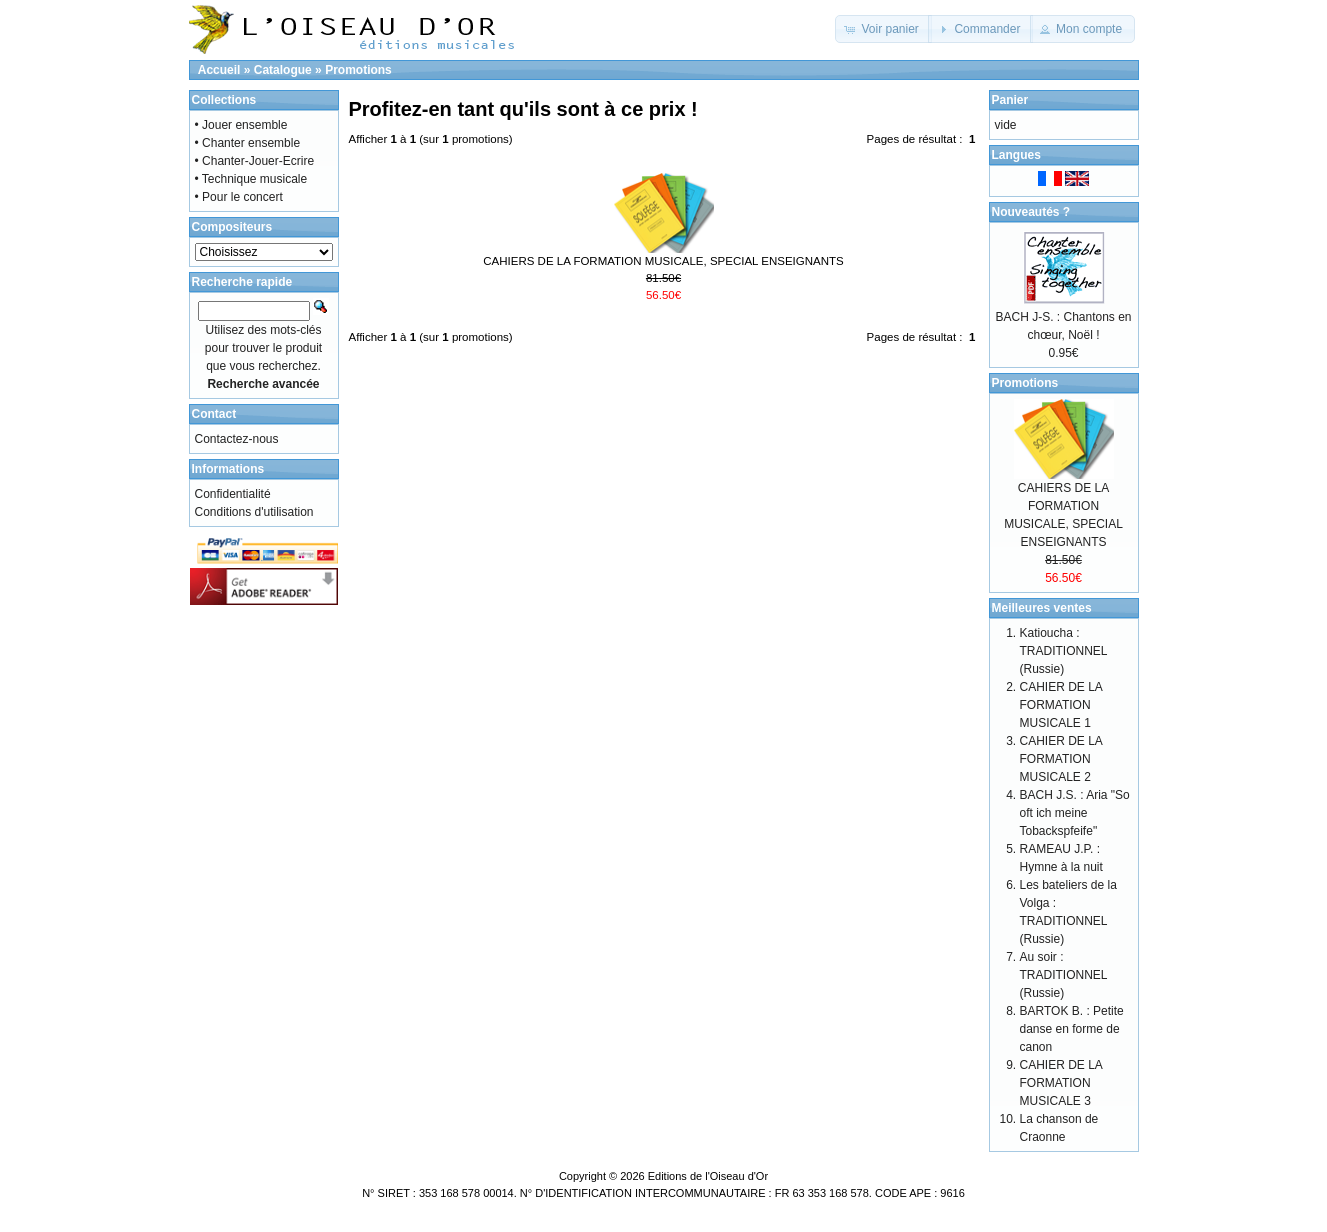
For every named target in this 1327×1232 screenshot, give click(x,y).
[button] (883, 29)
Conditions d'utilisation (254, 512)
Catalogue (283, 70)
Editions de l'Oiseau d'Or (708, 1176)
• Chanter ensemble (248, 143)
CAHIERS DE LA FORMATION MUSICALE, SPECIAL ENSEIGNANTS (663, 261)
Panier (1010, 100)
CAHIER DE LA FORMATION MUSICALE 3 (1061, 1083)
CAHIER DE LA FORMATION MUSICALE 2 (1061, 759)
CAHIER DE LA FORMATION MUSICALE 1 (1061, 705)
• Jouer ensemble (241, 125)
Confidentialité (233, 494)
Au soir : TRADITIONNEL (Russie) (1064, 975)
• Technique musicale (251, 179)
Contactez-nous (237, 439)
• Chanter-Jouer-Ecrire (255, 161)
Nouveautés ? (1031, 212)
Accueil (219, 70)
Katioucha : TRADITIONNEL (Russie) (1064, 651)
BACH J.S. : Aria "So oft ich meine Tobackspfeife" (1075, 813)
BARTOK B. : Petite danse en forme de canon (1072, 1029)
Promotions (358, 70)
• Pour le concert (239, 197)
